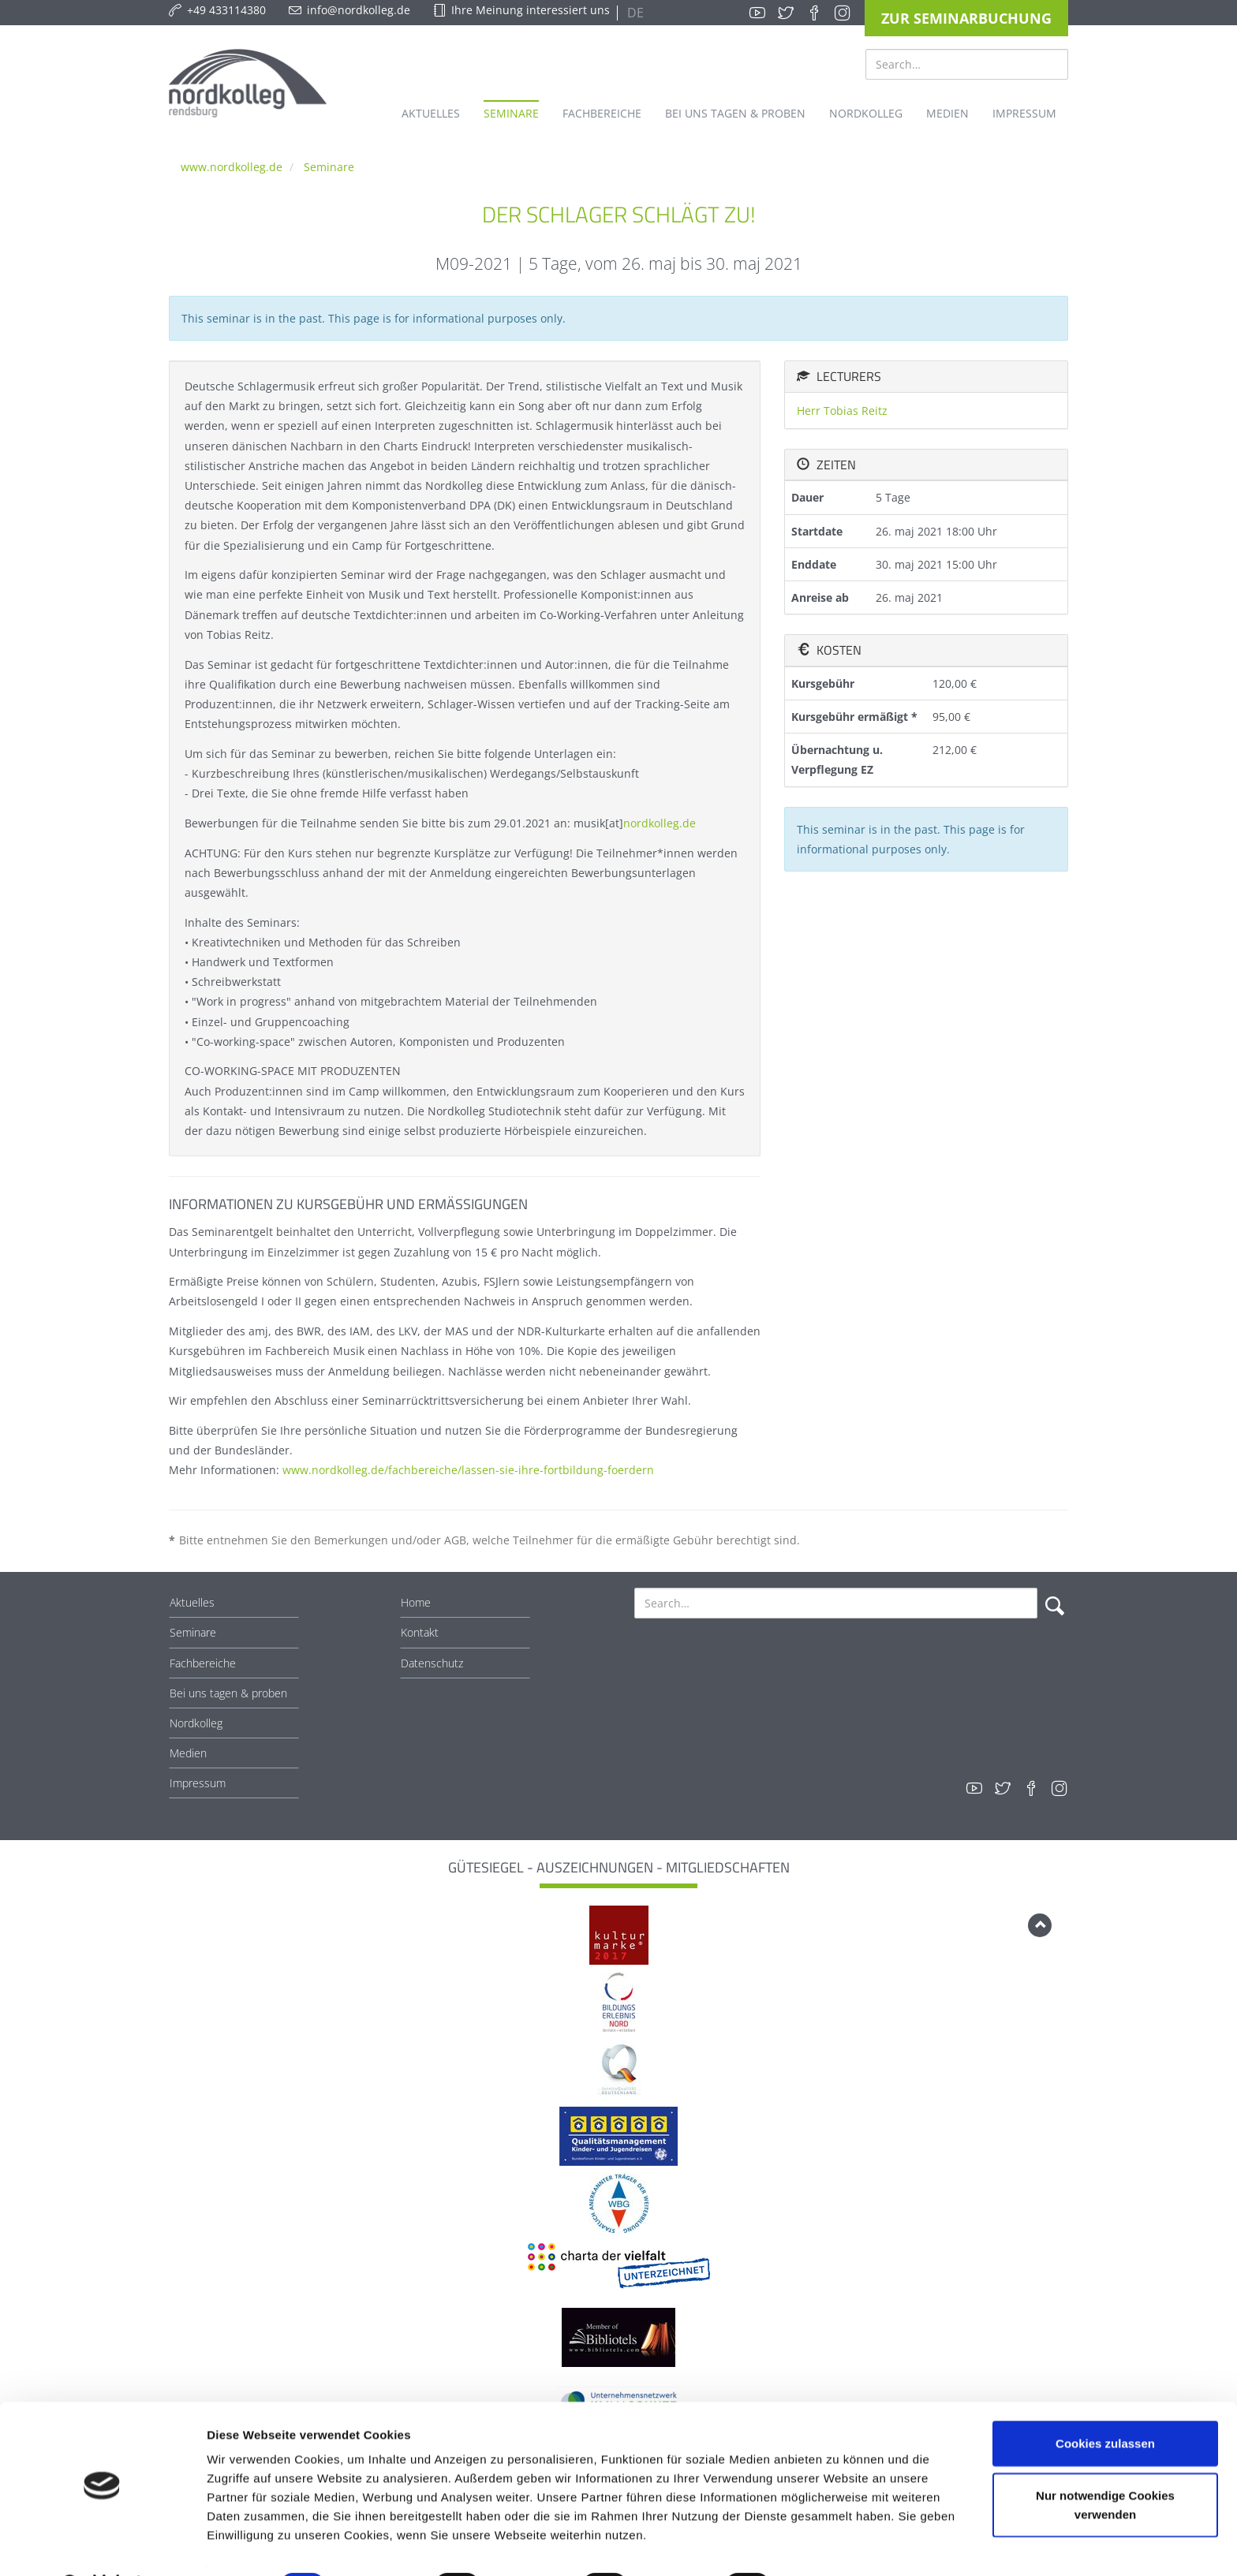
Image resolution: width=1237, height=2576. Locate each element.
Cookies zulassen (1105, 2402)
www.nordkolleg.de (231, 166)
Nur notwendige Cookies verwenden (1105, 2463)
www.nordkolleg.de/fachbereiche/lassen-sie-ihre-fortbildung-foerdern (468, 1469)
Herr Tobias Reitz (842, 410)
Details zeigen (839, 2545)
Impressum (198, 1782)
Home (416, 1602)
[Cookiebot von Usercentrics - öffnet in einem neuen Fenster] (102, 2545)
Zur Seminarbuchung (966, 18)
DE (634, 12)
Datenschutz (432, 1663)
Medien (188, 1752)
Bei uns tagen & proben (228, 1693)
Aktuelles (192, 1602)
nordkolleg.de (659, 823)
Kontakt (420, 1632)
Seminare (329, 166)
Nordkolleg (196, 1722)
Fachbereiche (203, 1663)
